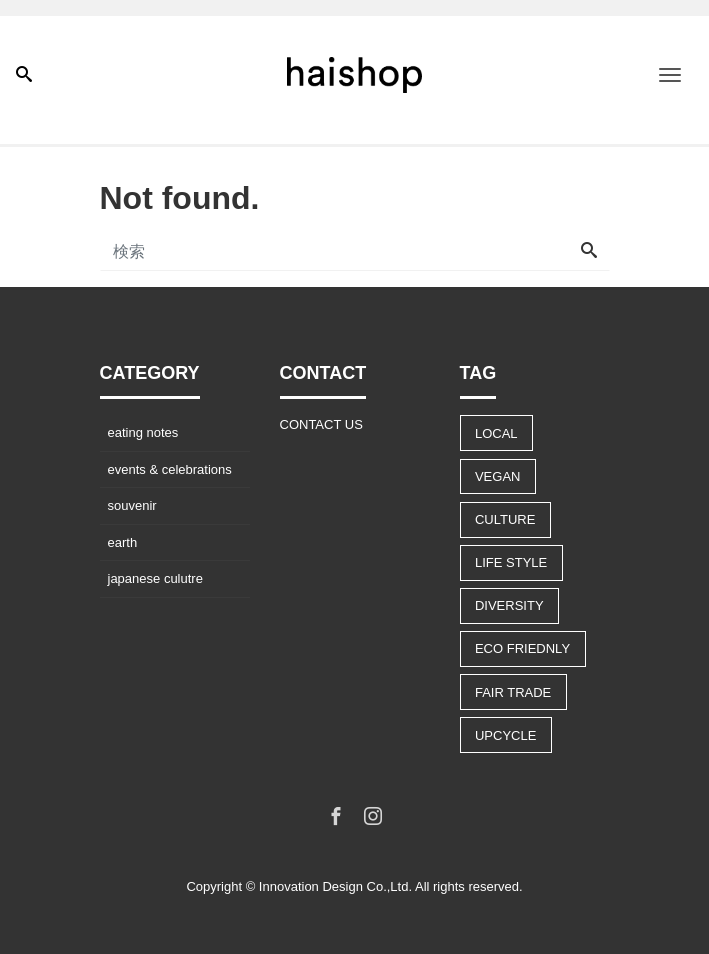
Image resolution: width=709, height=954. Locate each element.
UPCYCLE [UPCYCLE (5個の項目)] (505, 735)
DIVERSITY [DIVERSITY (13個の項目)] (509, 605)
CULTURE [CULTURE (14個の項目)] (505, 519)
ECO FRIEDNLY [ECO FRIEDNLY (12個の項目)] (522, 648)
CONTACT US (321, 424)
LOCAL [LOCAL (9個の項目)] (496, 433)
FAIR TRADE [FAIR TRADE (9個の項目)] (513, 692)
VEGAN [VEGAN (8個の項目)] (498, 476)
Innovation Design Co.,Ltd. (335, 886)
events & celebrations (170, 469)
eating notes (143, 432)
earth (123, 542)
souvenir (132, 505)
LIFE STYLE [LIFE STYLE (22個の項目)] (511, 562)
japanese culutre (155, 578)
